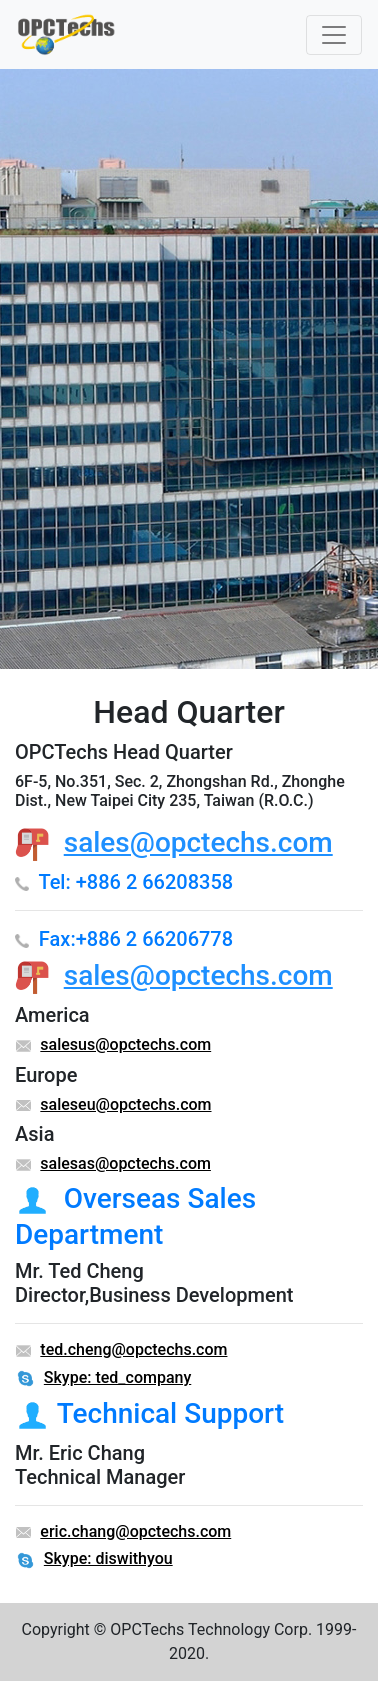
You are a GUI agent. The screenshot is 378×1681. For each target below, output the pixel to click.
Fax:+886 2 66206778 (136, 939)
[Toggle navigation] (334, 35)
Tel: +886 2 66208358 (135, 882)
